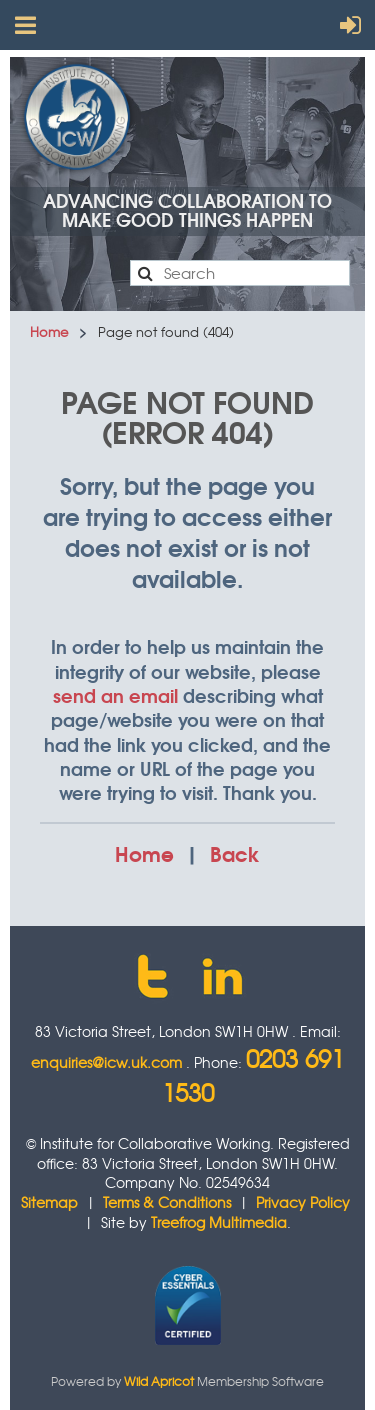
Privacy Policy (303, 1202)
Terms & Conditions (167, 1202)
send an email (115, 695)
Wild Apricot (159, 1381)
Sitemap (49, 1202)
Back (235, 852)
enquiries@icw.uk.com (106, 1062)
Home (49, 331)
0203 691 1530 (253, 1075)
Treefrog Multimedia (219, 1222)
